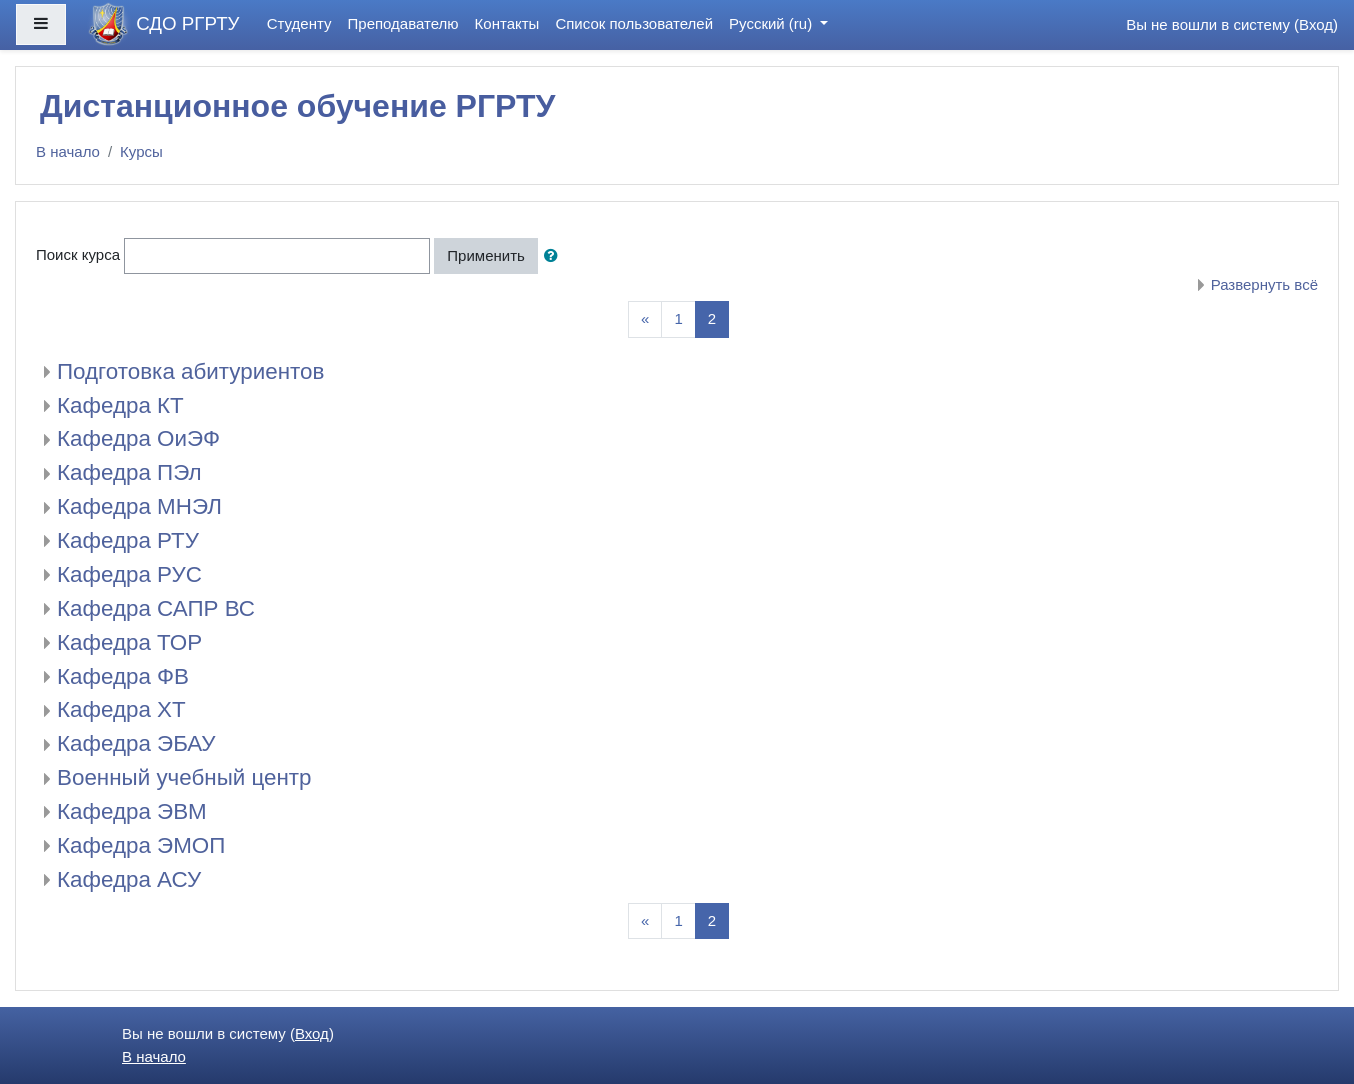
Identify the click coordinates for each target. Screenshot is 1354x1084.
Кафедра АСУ (129, 879)
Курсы (141, 151)
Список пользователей (634, 23)
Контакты (507, 23)
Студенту (299, 23)
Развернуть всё (1264, 284)
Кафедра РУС (129, 574)
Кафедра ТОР (129, 642)
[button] (555, 256)
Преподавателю (403, 23)
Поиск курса (78, 254)
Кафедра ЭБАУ (136, 743)
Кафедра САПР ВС (156, 608)
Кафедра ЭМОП (141, 845)
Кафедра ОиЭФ (138, 438)
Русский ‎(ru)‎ (772, 23)
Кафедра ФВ (123, 676)
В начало (68, 151)
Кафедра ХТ (121, 709)
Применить (486, 255)
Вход (1316, 24)
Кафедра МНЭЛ (139, 506)
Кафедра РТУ (128, 540)
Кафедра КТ (120, 405)
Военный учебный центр (184, 777)
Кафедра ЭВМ (132, 811)
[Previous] (645, 319)
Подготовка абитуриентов (190, 371)
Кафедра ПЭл (129, 472)
